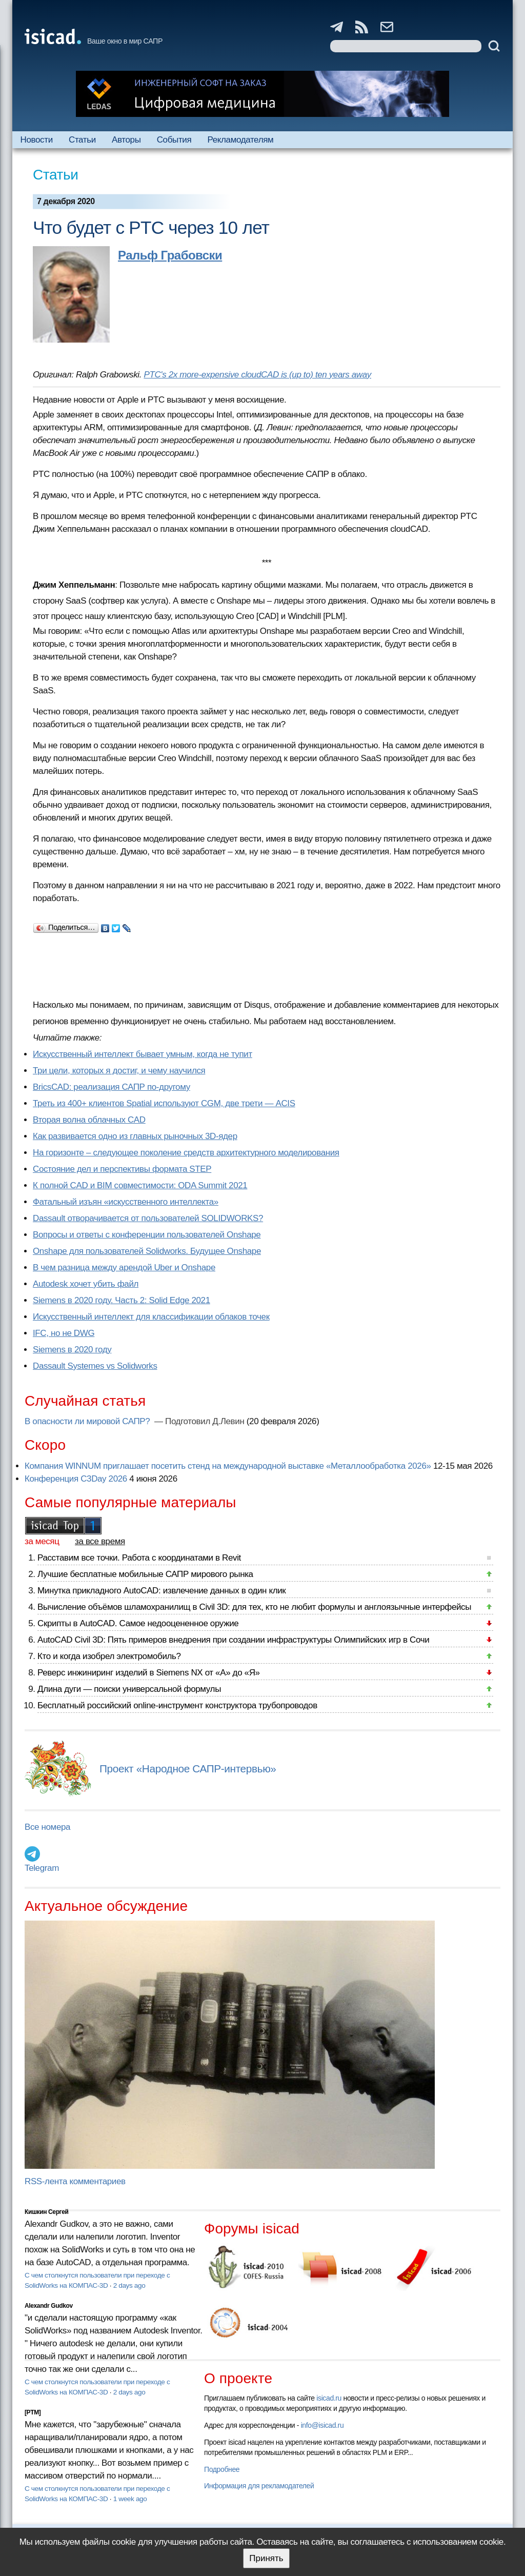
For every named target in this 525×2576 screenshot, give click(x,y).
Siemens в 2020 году (72, 1349)
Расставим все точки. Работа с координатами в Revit (139, 1558)
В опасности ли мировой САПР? (88, 1421)
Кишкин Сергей (47, 2211)
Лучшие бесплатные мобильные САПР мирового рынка (145, 1574)
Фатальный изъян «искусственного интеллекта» (125, 1202)
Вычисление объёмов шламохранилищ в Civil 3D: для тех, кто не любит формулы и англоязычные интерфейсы (254, 1607)
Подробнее (221, 2469)
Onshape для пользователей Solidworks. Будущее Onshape (147, 1251)
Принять (266, 2558)
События (174, 140)
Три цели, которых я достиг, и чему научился (119, 1070)
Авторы (126, 140)
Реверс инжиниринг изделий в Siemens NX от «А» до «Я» (148, 1673)
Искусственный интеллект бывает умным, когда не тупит (142, 1054)
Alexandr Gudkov (49, 2305)
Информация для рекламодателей (259, 2486)
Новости (37, 140)
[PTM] (33, 2412)
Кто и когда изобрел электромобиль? (109, 1656)
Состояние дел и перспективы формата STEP (122, 1169)
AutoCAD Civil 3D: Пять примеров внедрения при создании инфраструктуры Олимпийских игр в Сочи (233, 1640)
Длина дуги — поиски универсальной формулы (129, 1689)
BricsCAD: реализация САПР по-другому (111, 1087)
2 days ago (129, 2285)
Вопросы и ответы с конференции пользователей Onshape (146, 1235)
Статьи (82, 140)
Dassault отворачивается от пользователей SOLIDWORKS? (148, 1218)
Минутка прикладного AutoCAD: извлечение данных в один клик (161, 1590)
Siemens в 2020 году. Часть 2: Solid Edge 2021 (121, 1300)
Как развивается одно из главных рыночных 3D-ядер (135, 1136)
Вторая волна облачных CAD (89, 1120)
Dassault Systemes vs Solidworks (95, 1366)
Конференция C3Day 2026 (76, 1479)
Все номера (47, 1827)
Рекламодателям (240, 140)
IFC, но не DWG (63, 1333)
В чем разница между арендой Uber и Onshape (124, 1267)
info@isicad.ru (322, 2425)
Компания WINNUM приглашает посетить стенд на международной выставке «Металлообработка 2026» (228, 1466)
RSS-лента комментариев (75, 2181)
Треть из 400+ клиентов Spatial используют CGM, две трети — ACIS (164, 1103)
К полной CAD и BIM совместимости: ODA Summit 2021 (140, 1185)
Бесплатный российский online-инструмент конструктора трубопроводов (177, 1705)
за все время (100, 1541)
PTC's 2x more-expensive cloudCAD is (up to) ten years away (257, 375)
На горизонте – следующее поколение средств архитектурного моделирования (186, 1152)
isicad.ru (328, 2398)
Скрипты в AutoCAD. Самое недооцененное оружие (137, 1623)
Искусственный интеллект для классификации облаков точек (151, 1317)
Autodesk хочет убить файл (85, 1284)
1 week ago (130, 2499)
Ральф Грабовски (170, 255)
